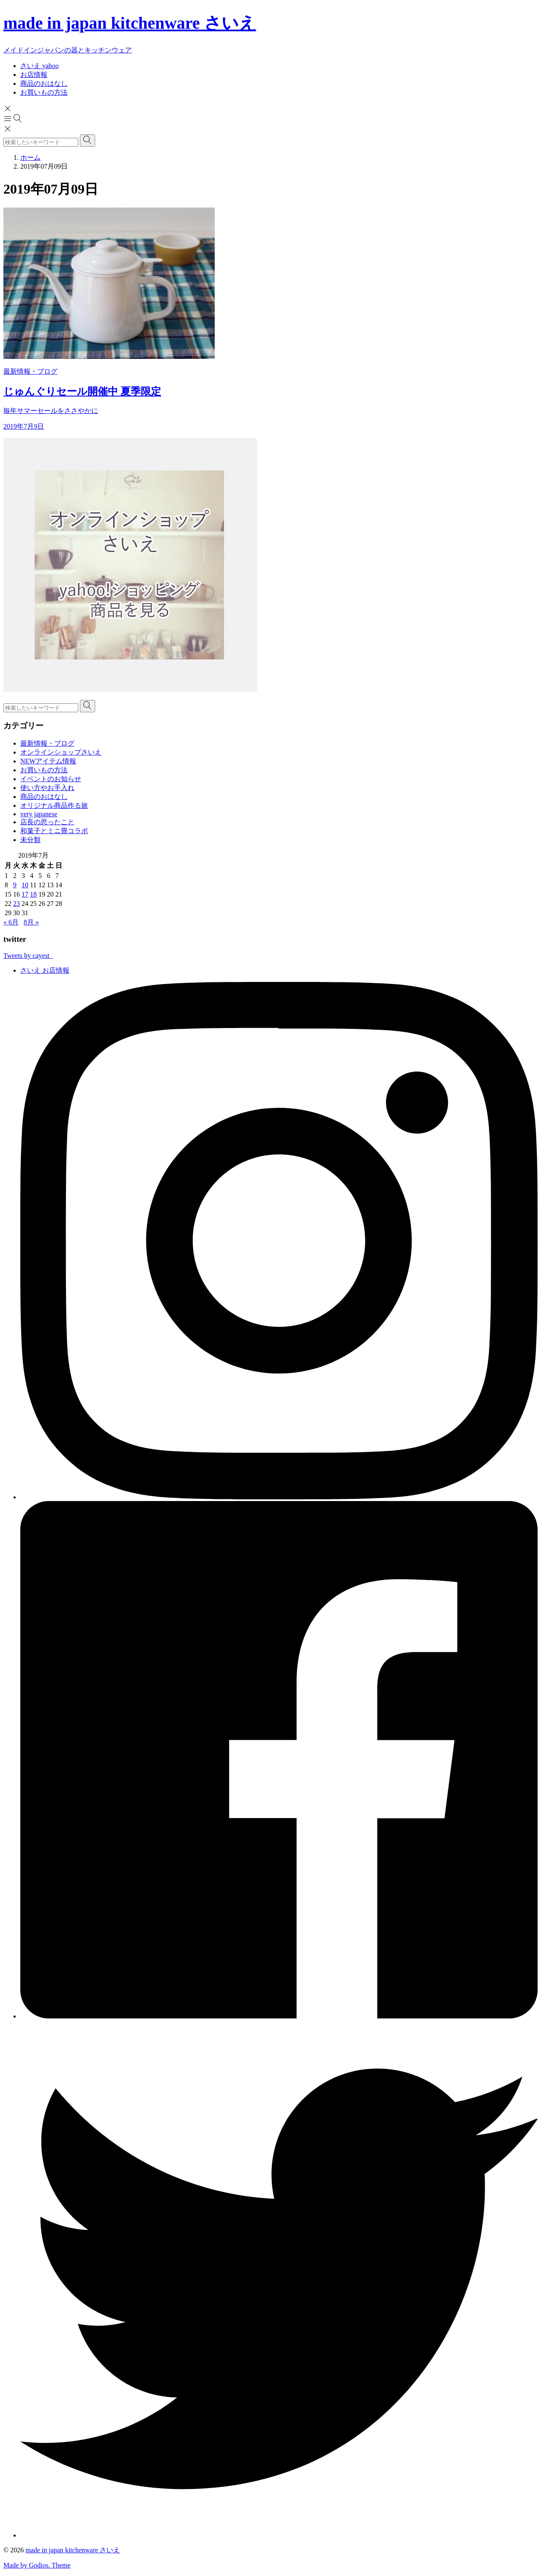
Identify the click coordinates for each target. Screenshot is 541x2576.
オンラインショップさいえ (60, 752)
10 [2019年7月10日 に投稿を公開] (25, 885)
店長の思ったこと (47, 822)
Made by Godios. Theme (37, 2565)
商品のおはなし (44, 796)
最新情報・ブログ (47, 743)
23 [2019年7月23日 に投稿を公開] (16, 903)
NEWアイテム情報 (48, 761)
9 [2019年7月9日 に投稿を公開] (14, 885)
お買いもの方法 (44, 770)
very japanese (38, 814)
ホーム (30, 157)
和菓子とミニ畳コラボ (54, 830)
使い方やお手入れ (47, 787)
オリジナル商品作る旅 (54, 805)
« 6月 (11, 922)
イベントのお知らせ (50, 778)
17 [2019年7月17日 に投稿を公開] (25, 894)
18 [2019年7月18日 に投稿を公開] (33, 894)
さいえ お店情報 (44, 970)
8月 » (31, 922)
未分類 (30, 839)
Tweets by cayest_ (28, 955)
